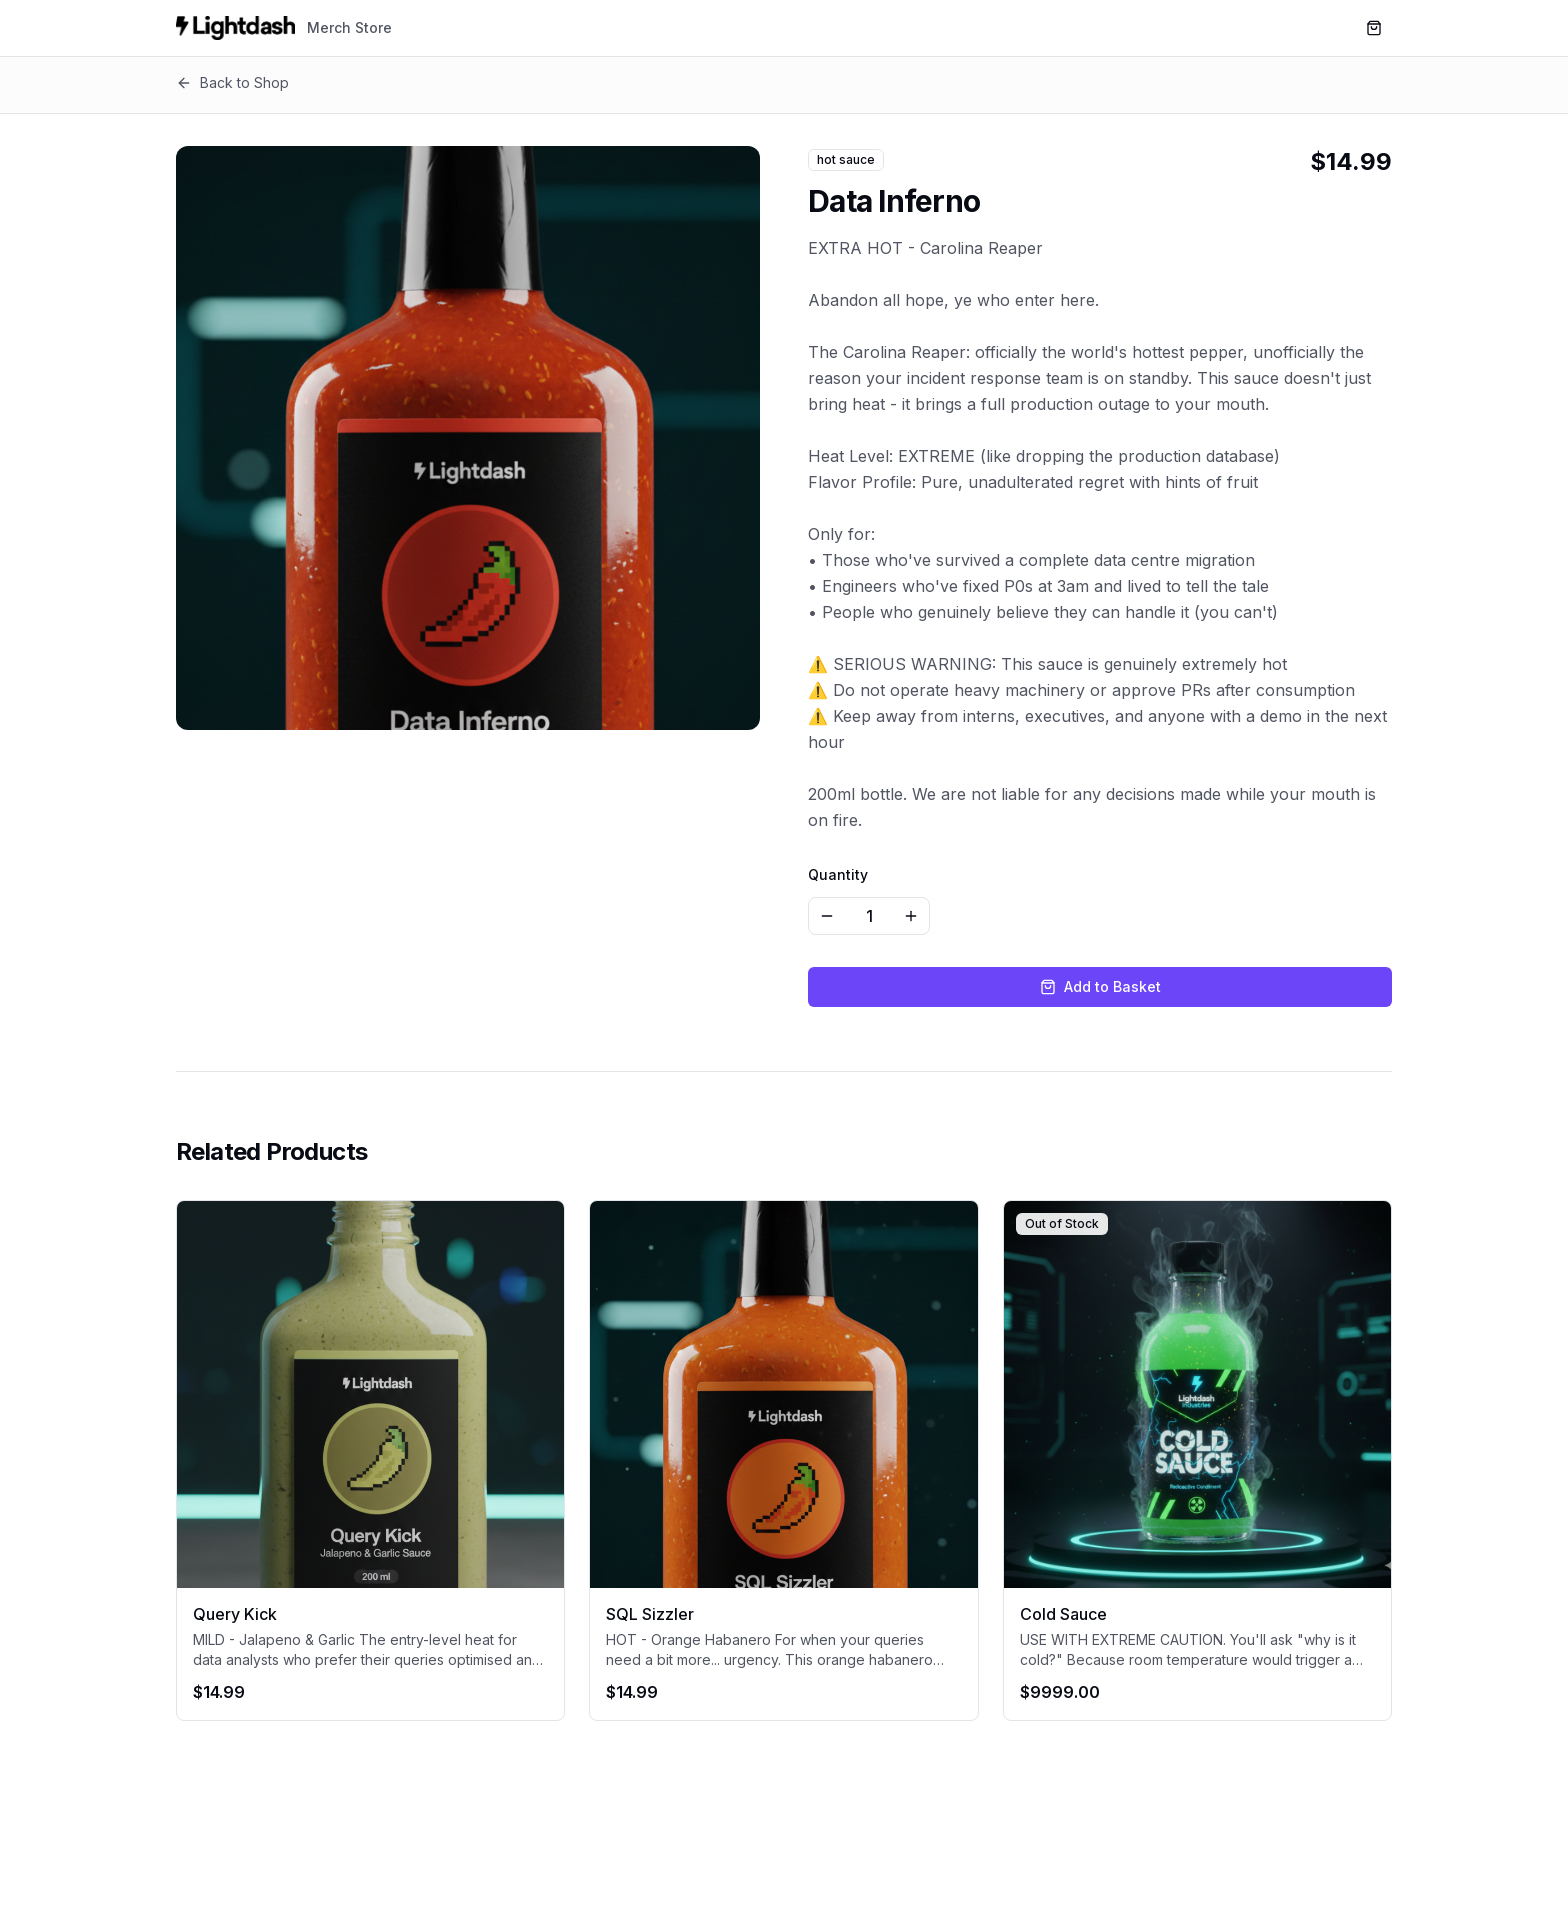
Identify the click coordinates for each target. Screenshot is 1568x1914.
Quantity (838, 874)
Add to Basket (1100, 986)
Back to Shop (232, 82)
